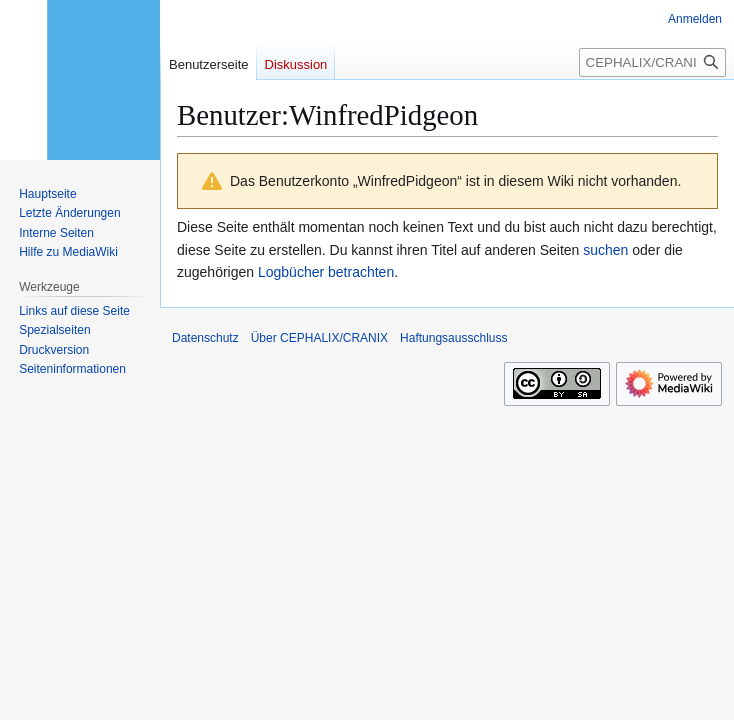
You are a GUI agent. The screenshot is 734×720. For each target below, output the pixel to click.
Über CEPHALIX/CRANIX (319, 338)
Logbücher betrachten (326, 272)
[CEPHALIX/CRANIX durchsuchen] (652, 62)
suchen (605, 250)
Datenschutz (205, 338)
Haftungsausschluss (453, 338)
